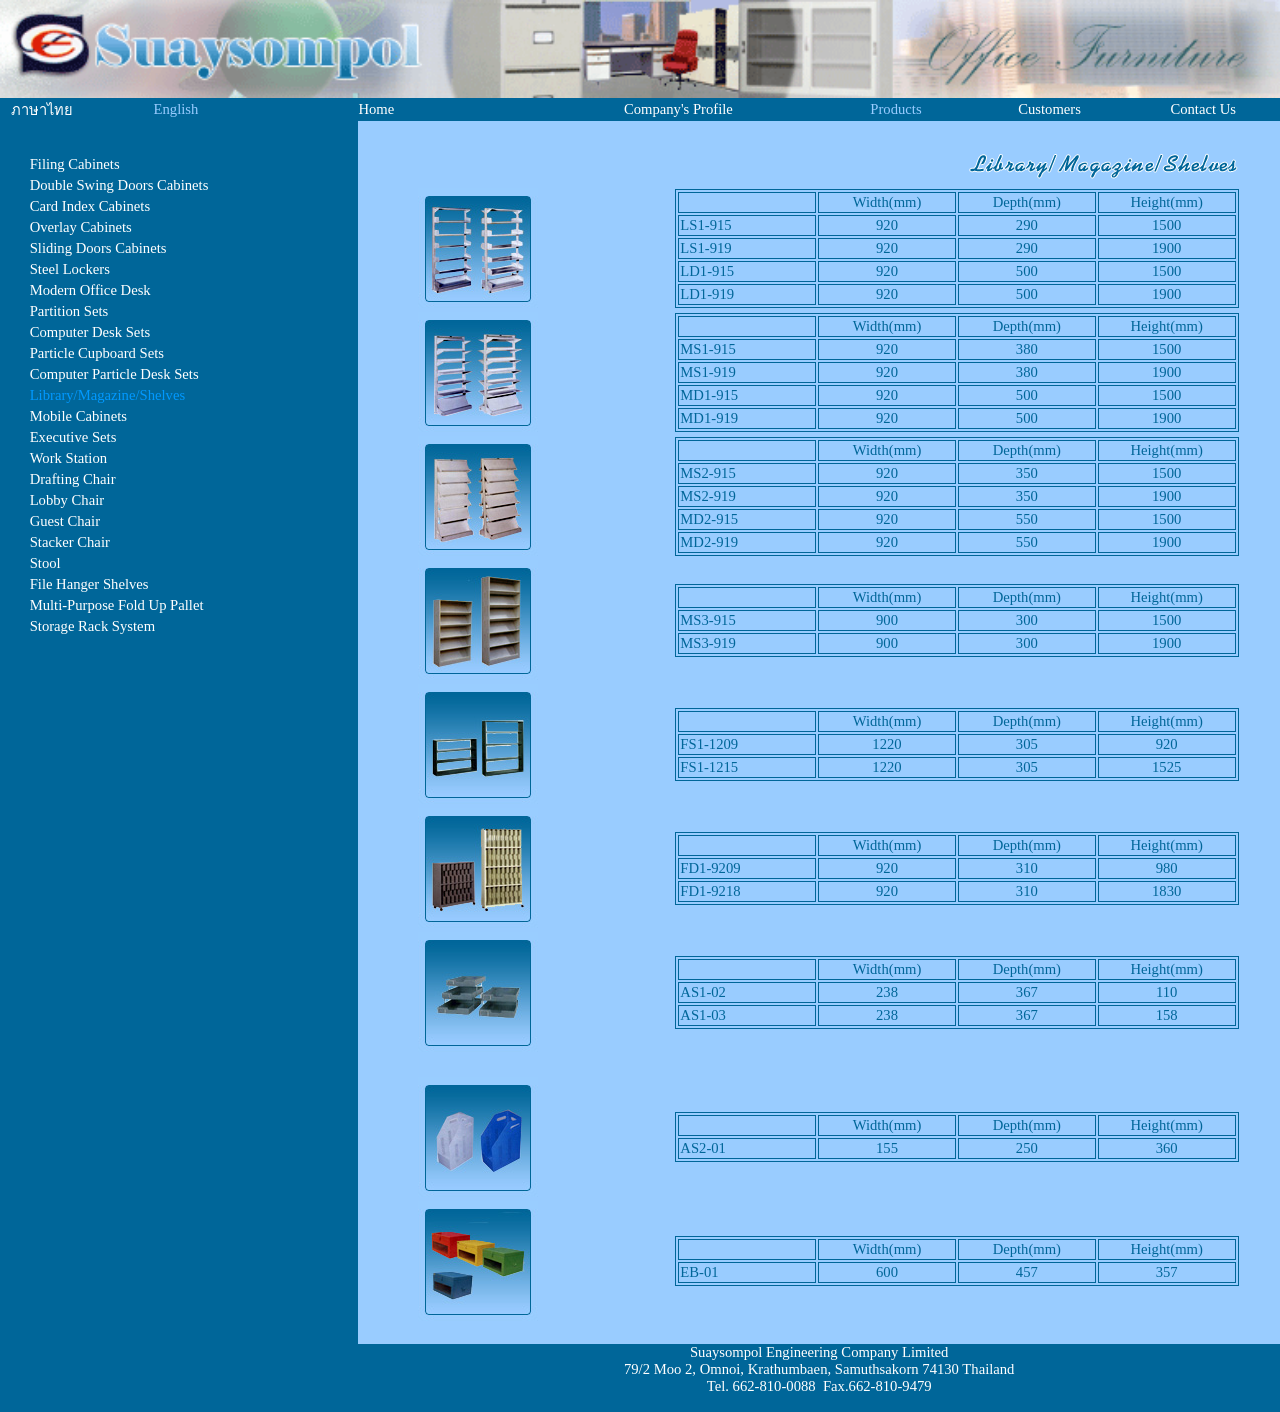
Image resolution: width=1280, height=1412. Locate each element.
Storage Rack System (92, 626)
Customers (1049, 109)
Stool (45, 563)
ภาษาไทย (42, 110)
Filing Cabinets (75, 164)
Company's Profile (678, 109)
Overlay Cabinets (81, 227)
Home (376, 109)
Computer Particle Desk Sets (114, 374)
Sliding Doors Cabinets (98, 248)
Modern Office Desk (90, 290)
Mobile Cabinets (78, 416)
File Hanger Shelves (89, 584)
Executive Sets (73, 437)
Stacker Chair (70, 542)
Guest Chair (65, 521)
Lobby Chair (67, 500)
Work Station (68, 458)
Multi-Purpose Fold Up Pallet (117, 605)
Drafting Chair (73, 479)
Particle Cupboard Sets (97, 353)
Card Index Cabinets (90, 206)
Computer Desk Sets (90, 332)
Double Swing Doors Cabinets (119, 185)
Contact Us (1203, 109)
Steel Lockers (70, 269)
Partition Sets (69, 311)
